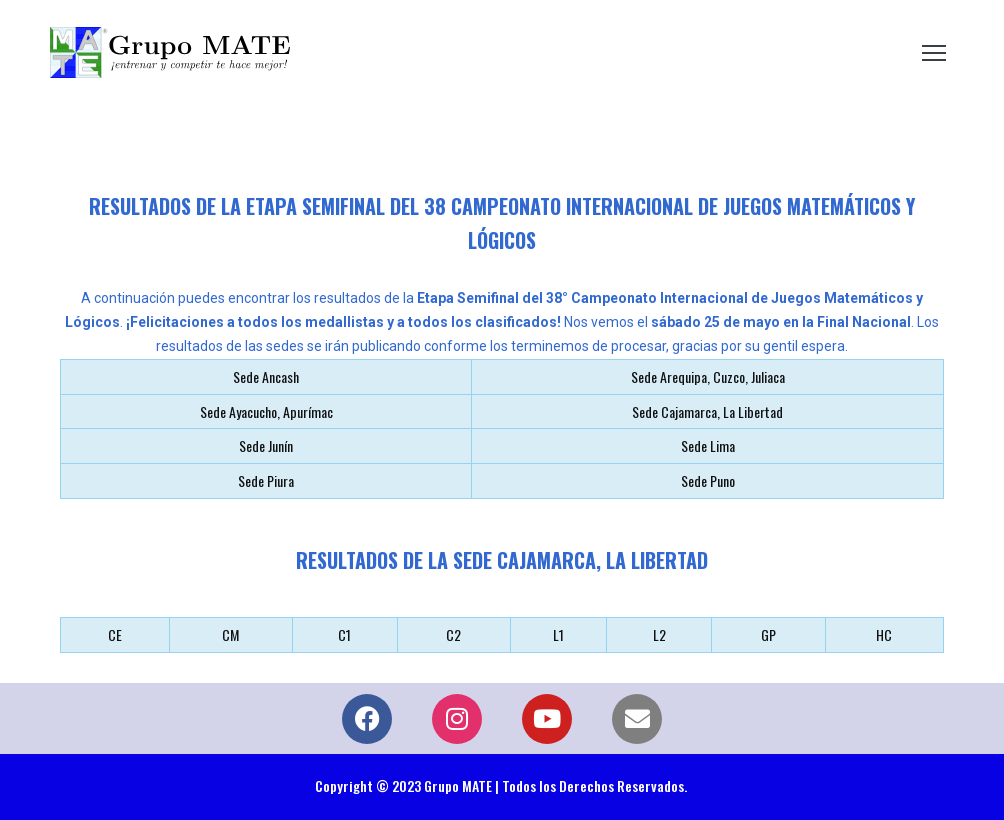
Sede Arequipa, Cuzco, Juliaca (708, 376)
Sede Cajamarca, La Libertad (707, 411)
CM (230, 634)
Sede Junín (266, 445)
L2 (659, 634)
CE (115, 634)
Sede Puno (708, 480)
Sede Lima (708, 445)
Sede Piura (266, 480)
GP (768, 634)
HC (884, 634)
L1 (558, 634)
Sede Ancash (266, 376)
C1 (344, 634)
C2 (453, 634)
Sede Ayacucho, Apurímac (266, 411)
